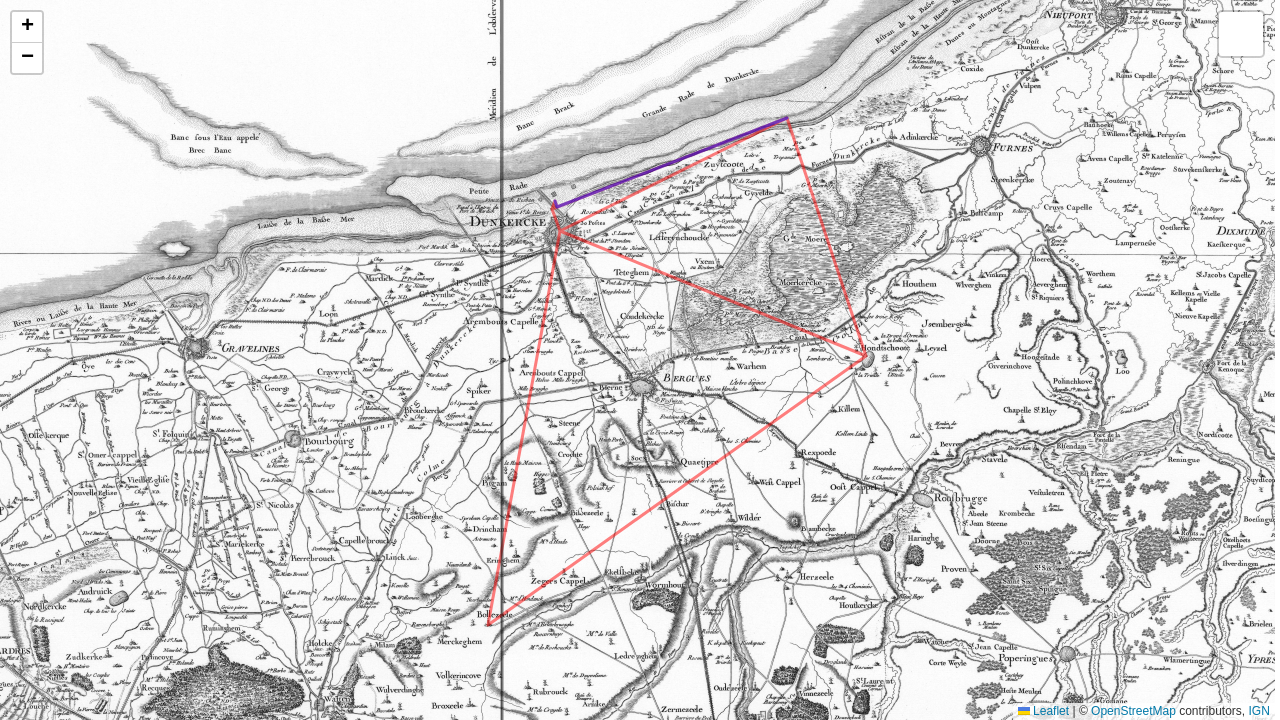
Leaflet (1043, 711)
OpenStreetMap (1133, 711)
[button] (27, 27)
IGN (1259, 711)
